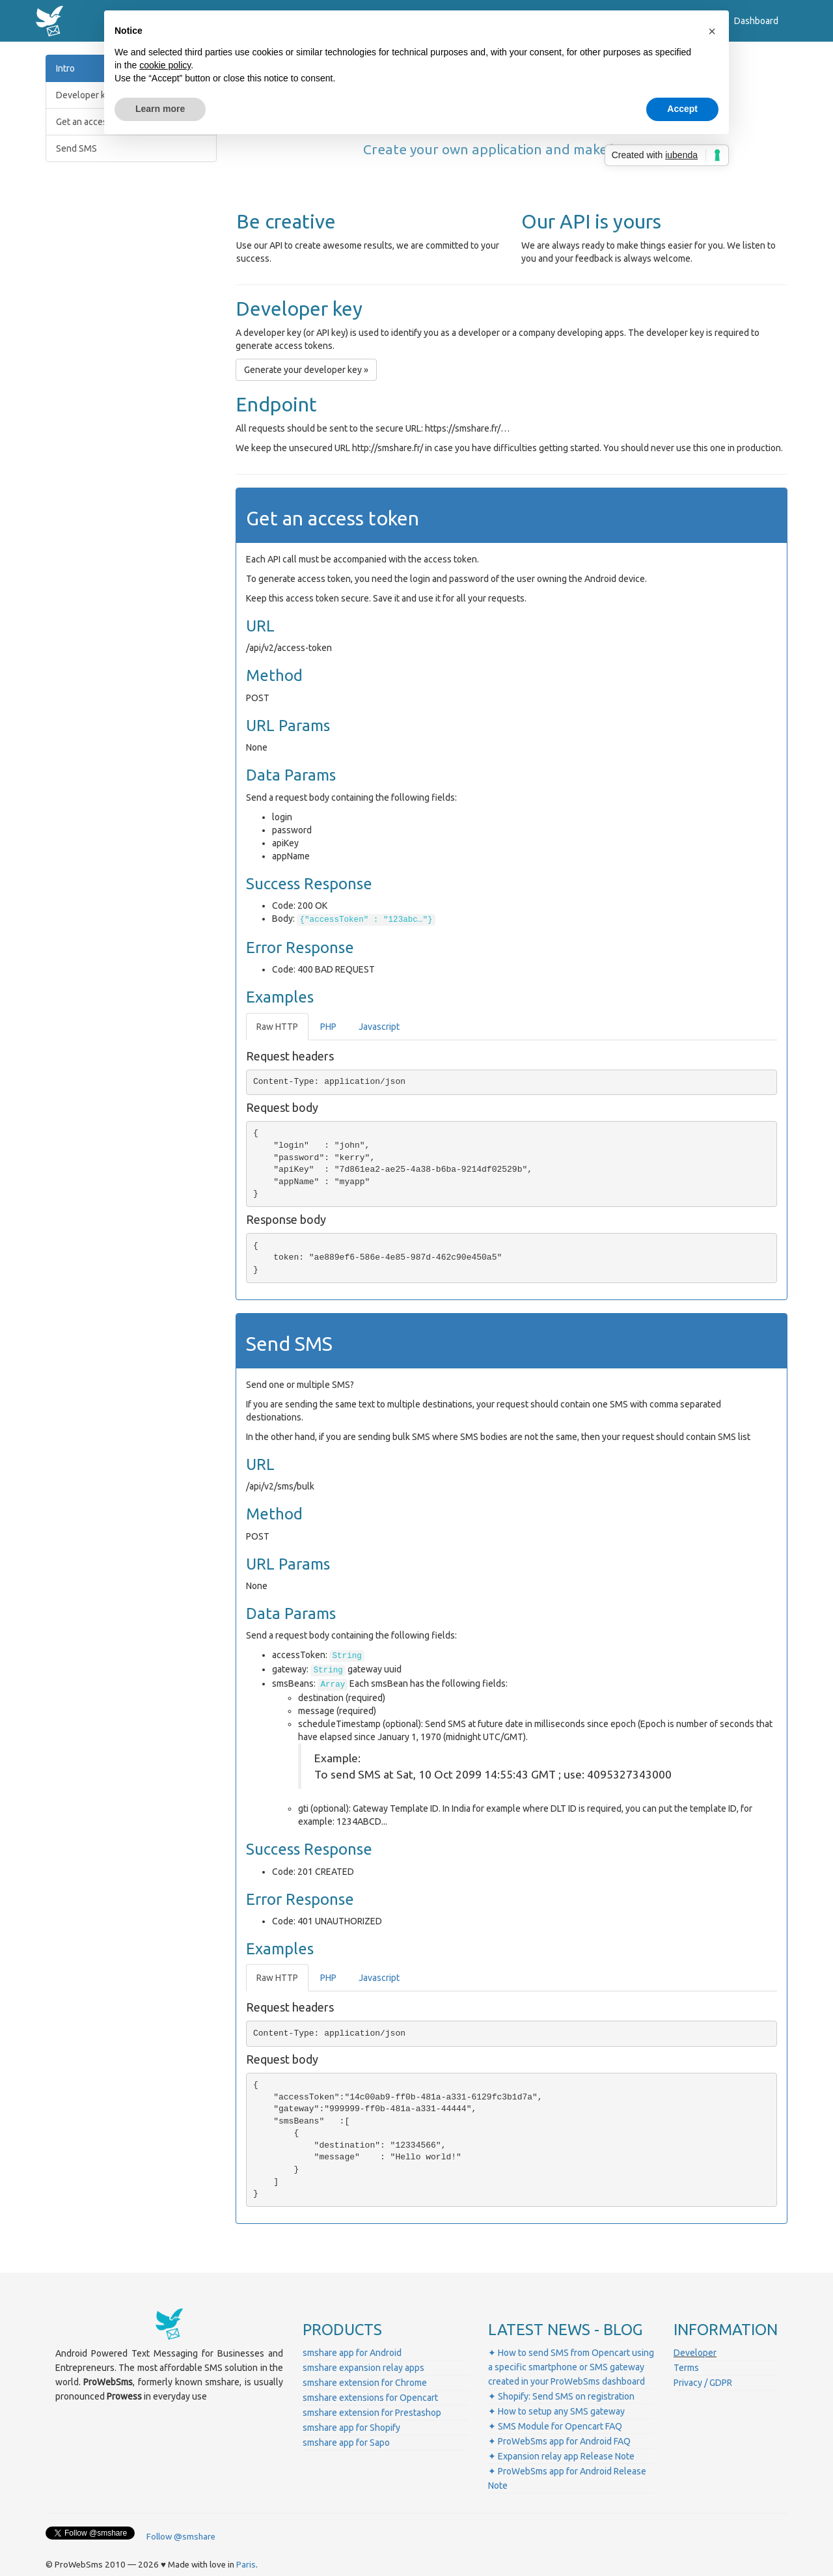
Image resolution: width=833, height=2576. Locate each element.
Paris (246, 2564)
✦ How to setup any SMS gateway (556, 2411)
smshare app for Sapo (346, 2442)
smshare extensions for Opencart (370, 2397)
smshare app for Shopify (351, 2427)
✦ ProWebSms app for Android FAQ (559, 2441)
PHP (328, 1026)
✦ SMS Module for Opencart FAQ (555, 2426)
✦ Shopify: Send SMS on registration (561, 2396)
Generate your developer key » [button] (306, 370)
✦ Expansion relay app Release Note (561, 2456)
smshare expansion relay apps (363, 2367)
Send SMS (76, 148)
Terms (686, 2367)
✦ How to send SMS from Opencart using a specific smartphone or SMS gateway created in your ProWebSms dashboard (571, 2367)
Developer (695, 2352)
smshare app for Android (352, 2352)
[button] (712, 31)
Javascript (379, 1026)
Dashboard (756, 21)
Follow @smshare (180, 2536)
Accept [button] (682, 109)
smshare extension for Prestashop (372, 2412)
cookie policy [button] (165, 65)
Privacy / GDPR (703, 2382)
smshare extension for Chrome (365, 2382)
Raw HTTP (277, 1026)
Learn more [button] (160, 109)
